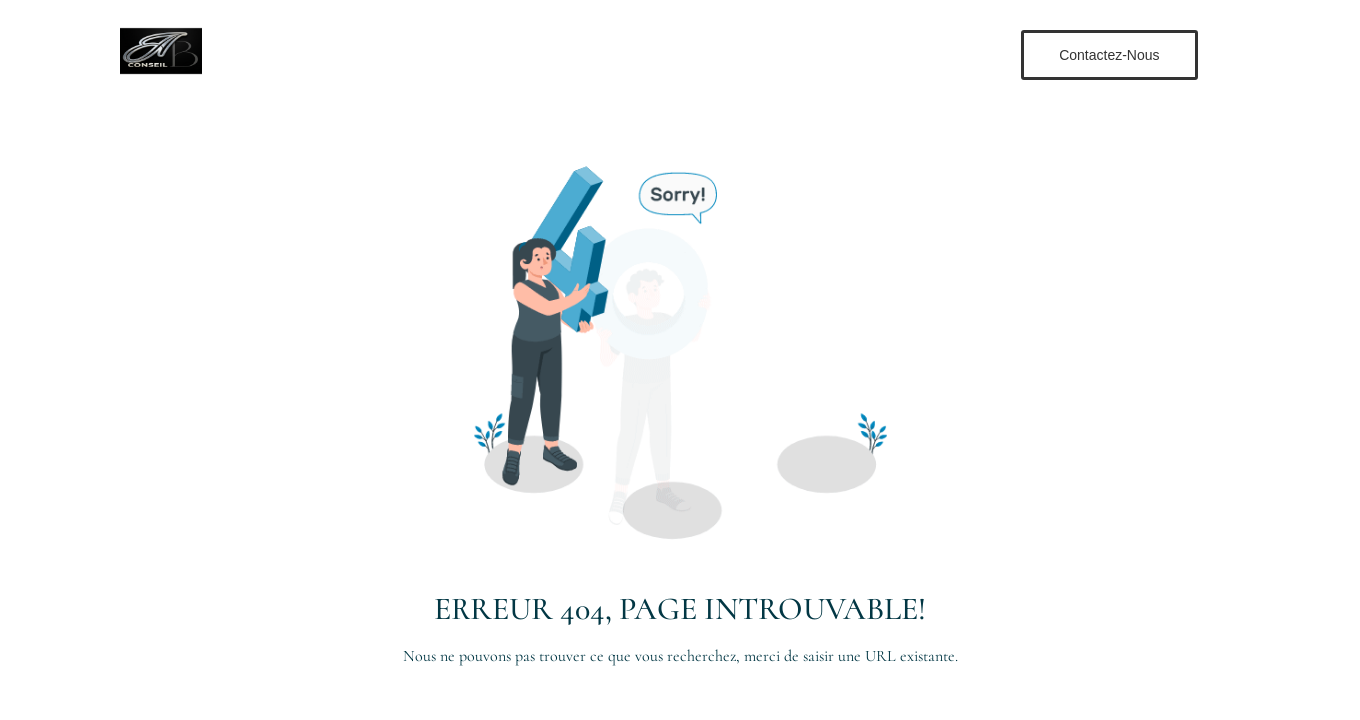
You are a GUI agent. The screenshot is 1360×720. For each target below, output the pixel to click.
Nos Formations (564, 53)
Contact (799, 53)
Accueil (453, 53)
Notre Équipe (695, 53)
